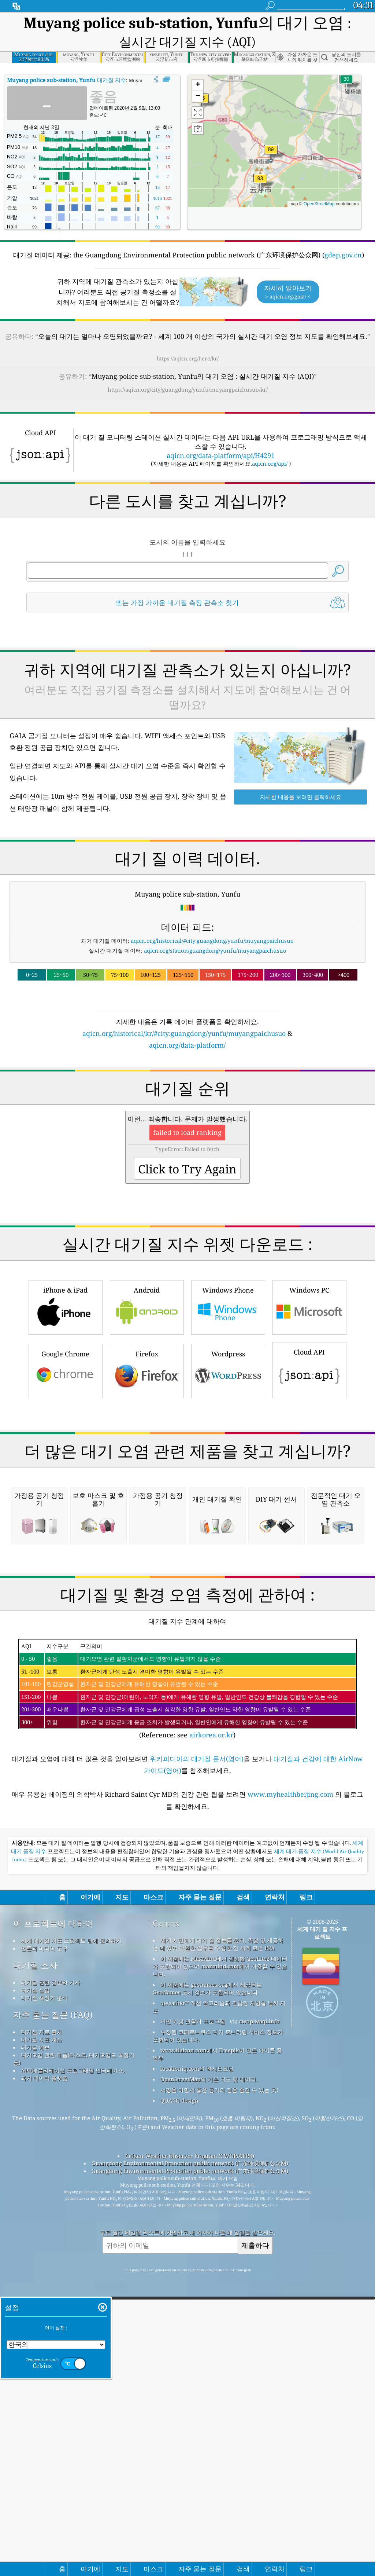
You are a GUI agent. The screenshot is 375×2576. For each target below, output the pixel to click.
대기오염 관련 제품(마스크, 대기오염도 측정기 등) (73, 2366)
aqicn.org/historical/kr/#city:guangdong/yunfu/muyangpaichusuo (184, 1033)
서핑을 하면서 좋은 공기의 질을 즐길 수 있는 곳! (219, 2397)
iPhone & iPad (66, 1409)
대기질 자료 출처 (41, 2340)
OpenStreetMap (319, 203)
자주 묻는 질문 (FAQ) (53, 2322)
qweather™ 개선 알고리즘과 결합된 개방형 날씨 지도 (219, 2314)
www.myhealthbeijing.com (291, 2102)
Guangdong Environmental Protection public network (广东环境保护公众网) (190, 2471)
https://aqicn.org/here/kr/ (188, 358)
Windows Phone (228, 1409)
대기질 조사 (35, 2273)
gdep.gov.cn (343, 254)
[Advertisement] (188, 1114)
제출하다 (255, 2553)
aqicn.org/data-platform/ (187, 1045)
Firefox (147, 1473)
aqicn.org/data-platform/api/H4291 (221, 455)
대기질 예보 (35, 2355)
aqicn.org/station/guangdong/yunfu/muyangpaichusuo (215, 950)
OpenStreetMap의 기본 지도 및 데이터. (208, 2387)
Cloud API (309, 1472)
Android (147, 1409)
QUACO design (179, 2408)
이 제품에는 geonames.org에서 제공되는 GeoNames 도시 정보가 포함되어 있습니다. (207, 2296)
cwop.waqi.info (259, 2329)
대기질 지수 (66, 80)
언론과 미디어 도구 (44, 2256)
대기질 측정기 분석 (44, 2305)
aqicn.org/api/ (269, 463)
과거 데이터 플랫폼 (44, 2386)
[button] (260, 183)
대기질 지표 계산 (41, 2347)
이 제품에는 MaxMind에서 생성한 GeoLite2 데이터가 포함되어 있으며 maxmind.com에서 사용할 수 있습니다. (220, 2274)
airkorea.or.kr (211, 2042)
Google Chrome (66, 1473)
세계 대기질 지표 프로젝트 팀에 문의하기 (71, 2248)
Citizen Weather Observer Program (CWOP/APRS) (189, 2463)
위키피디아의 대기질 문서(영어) (197, 2066)
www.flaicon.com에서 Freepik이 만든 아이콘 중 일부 (217, 2362)
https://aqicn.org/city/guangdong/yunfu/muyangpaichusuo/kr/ (188, 389)
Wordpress (228, 1473)
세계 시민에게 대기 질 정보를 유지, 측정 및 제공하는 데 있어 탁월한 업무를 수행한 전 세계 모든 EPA (218, 2252)
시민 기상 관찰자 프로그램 (192, 2329)
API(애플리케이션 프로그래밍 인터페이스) (73, 2378)
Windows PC (309, 1409)
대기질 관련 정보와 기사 (50, 2290)
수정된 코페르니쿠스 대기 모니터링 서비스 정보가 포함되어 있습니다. (218, 2343)
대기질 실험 (35, 2298)
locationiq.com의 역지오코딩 (197, 2376)
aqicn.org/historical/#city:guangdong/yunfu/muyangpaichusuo (212, 940)
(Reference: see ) (187, 1997)
